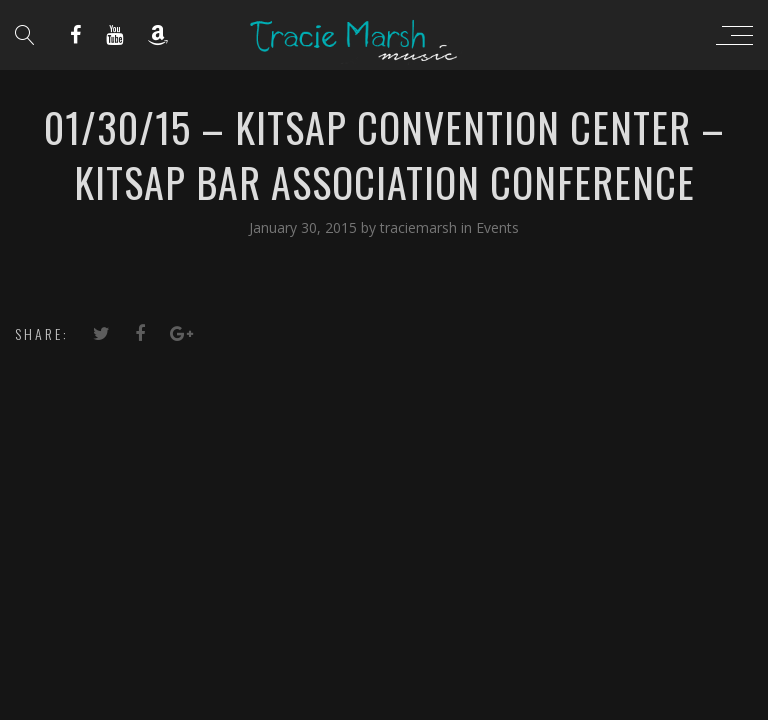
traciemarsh (420, 227)
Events (497, 227)
